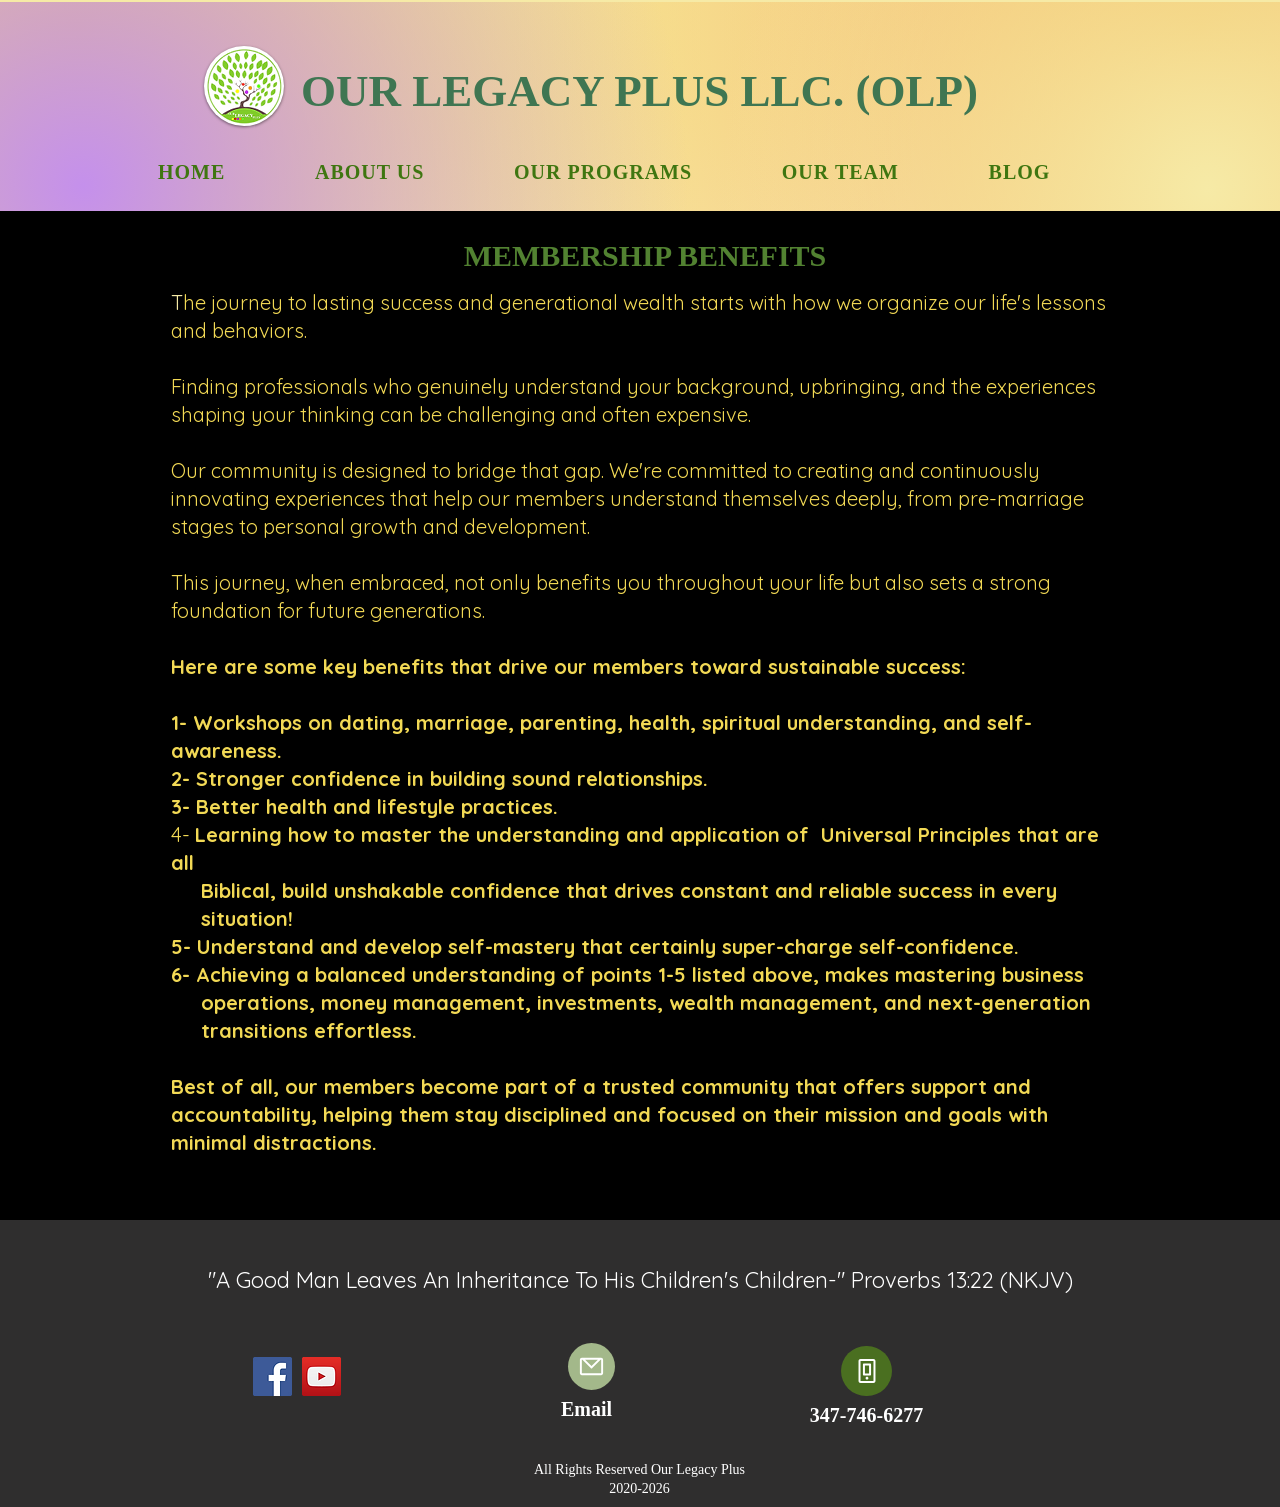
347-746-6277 (866, 1415)
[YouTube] (321, 1376)
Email (586, 1409)
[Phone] (866, 1371)
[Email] (591, 1366)
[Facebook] (272, 1376)
